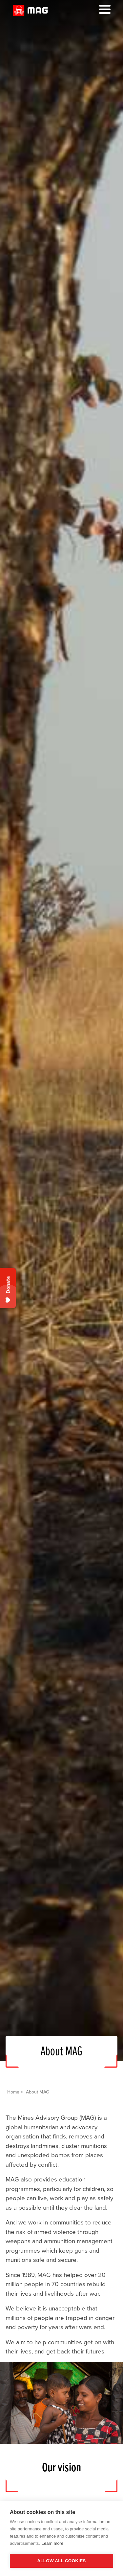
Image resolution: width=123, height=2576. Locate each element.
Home (13, 2092)
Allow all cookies (61, 2560)
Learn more (52, 2543)
